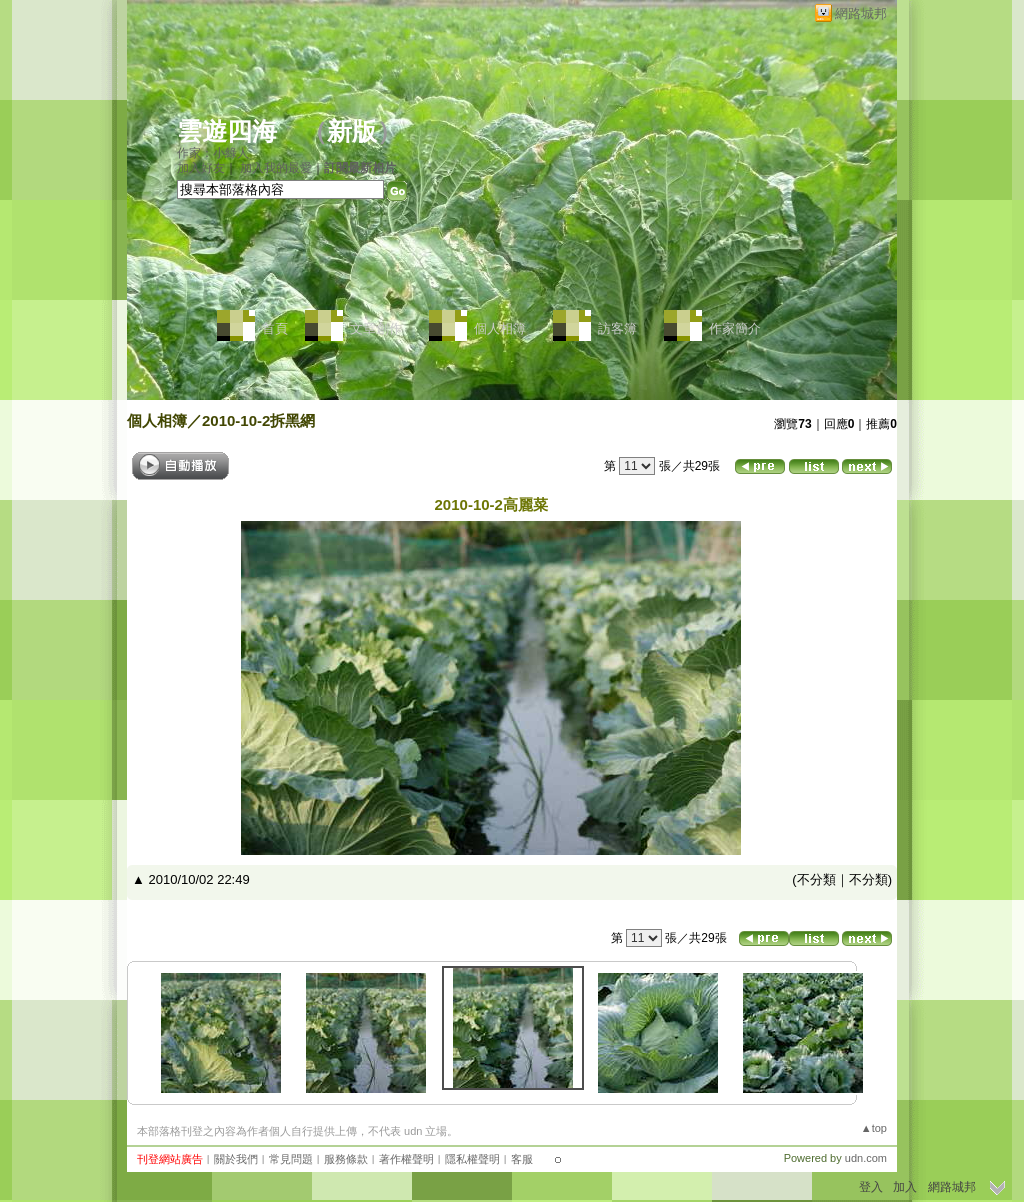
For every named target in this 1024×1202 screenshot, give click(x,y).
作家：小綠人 (213, 153)
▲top (874, 1128)
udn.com (866, 1158)
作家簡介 (735, 328)
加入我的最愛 (276, 168)
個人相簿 (500, 328)
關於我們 (236, 1159)
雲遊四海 (227, 131)
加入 (905, 1187)
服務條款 (346, 1159)
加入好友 (201, 168)
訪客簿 (617, 328)
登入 (871, 1187)
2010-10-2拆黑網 (258, 420)
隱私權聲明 (472, 1159)
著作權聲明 (406, 1159)
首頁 (275, 328)
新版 (352, 131)
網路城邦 (861, 13)
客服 (522, 1159)
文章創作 (376, 328)
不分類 (816, 879)
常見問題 (291, 1159)
